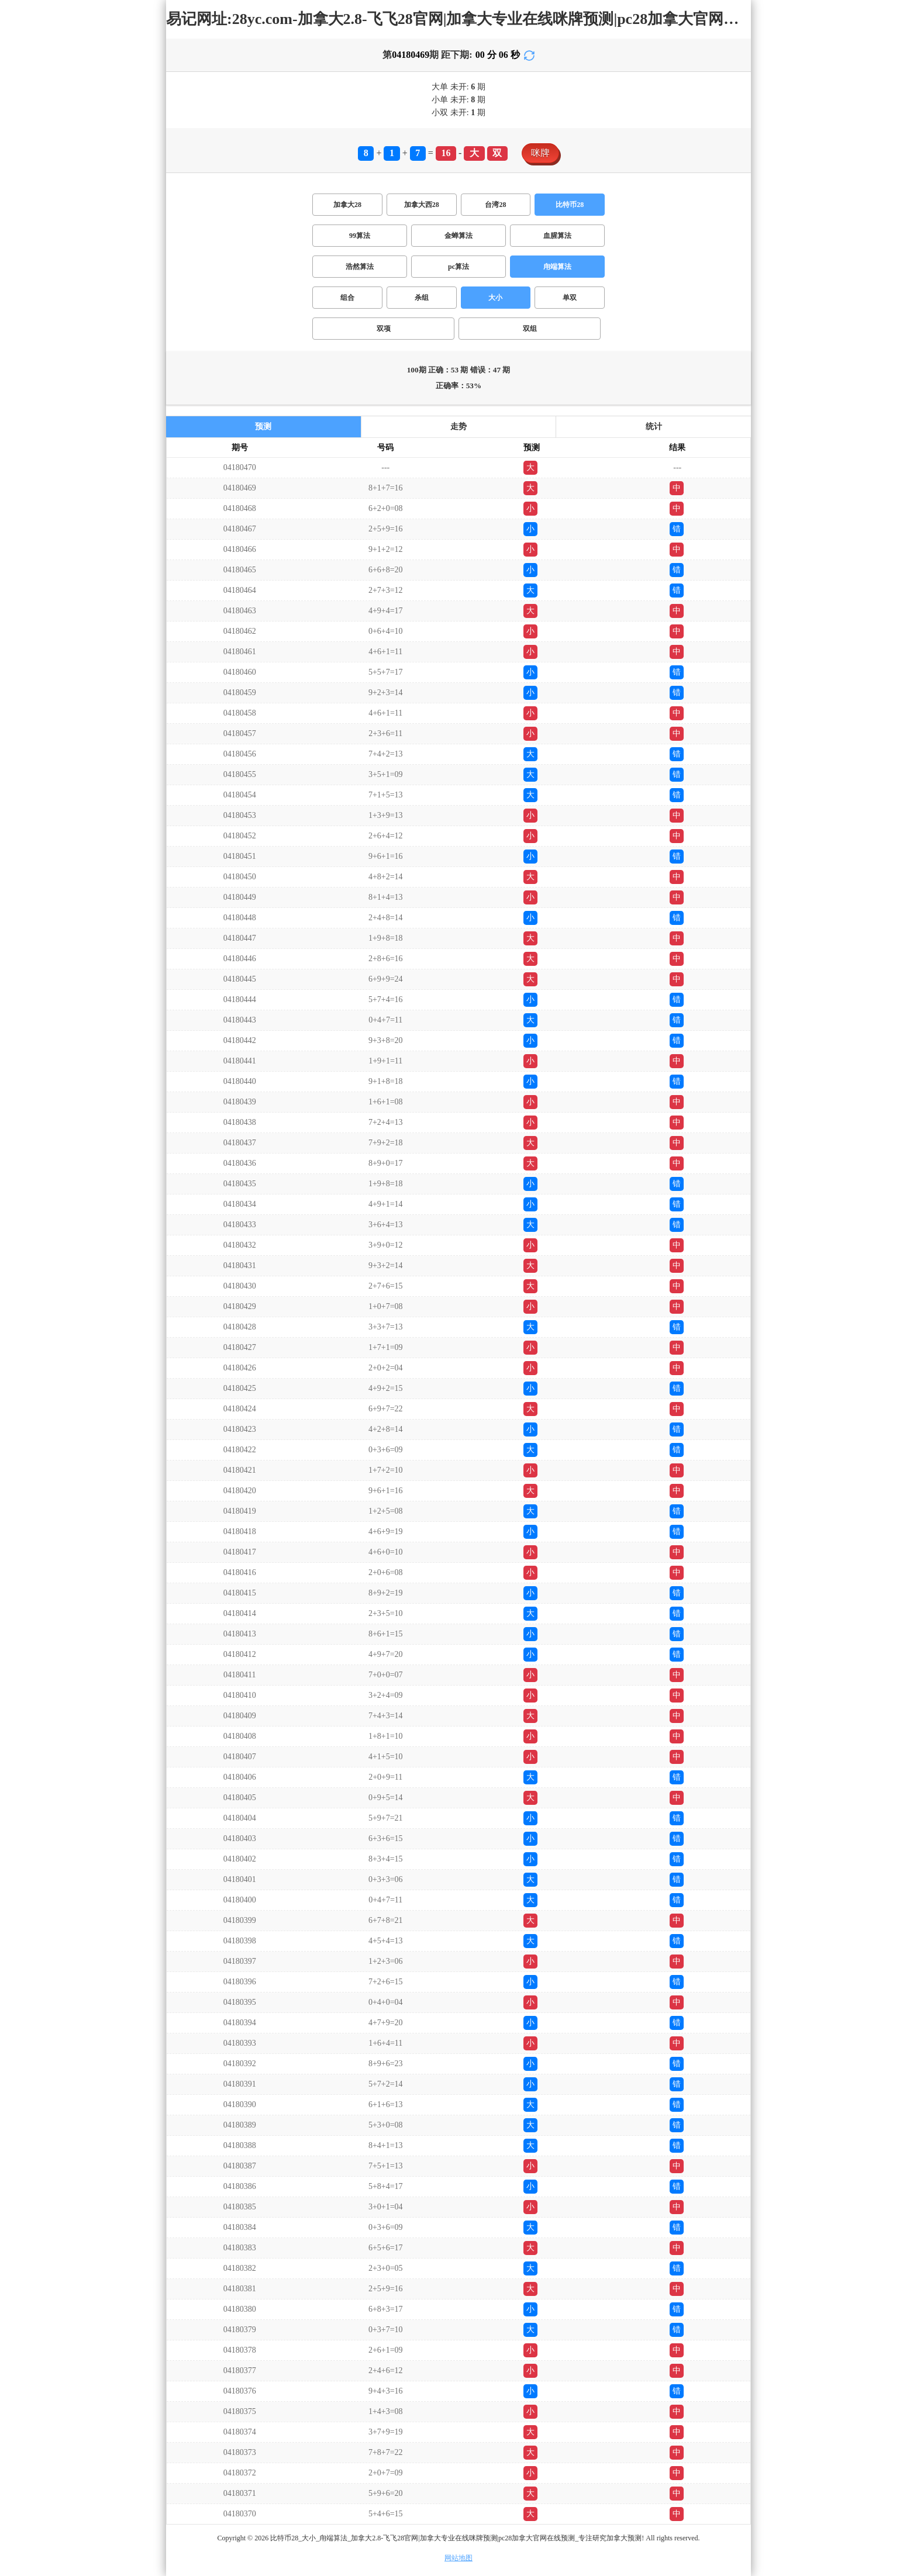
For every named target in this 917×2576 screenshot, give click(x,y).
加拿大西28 (421, 205)
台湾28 (495, 205)
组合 (347, 297)
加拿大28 (347, 205)
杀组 (422, 297)
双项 (384, 328)
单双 (570, 297)
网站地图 (458, 2558)
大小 (495, 297)
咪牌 (540, 153)
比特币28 (570, 205)
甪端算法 (557, 267)
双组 (530, 328)
